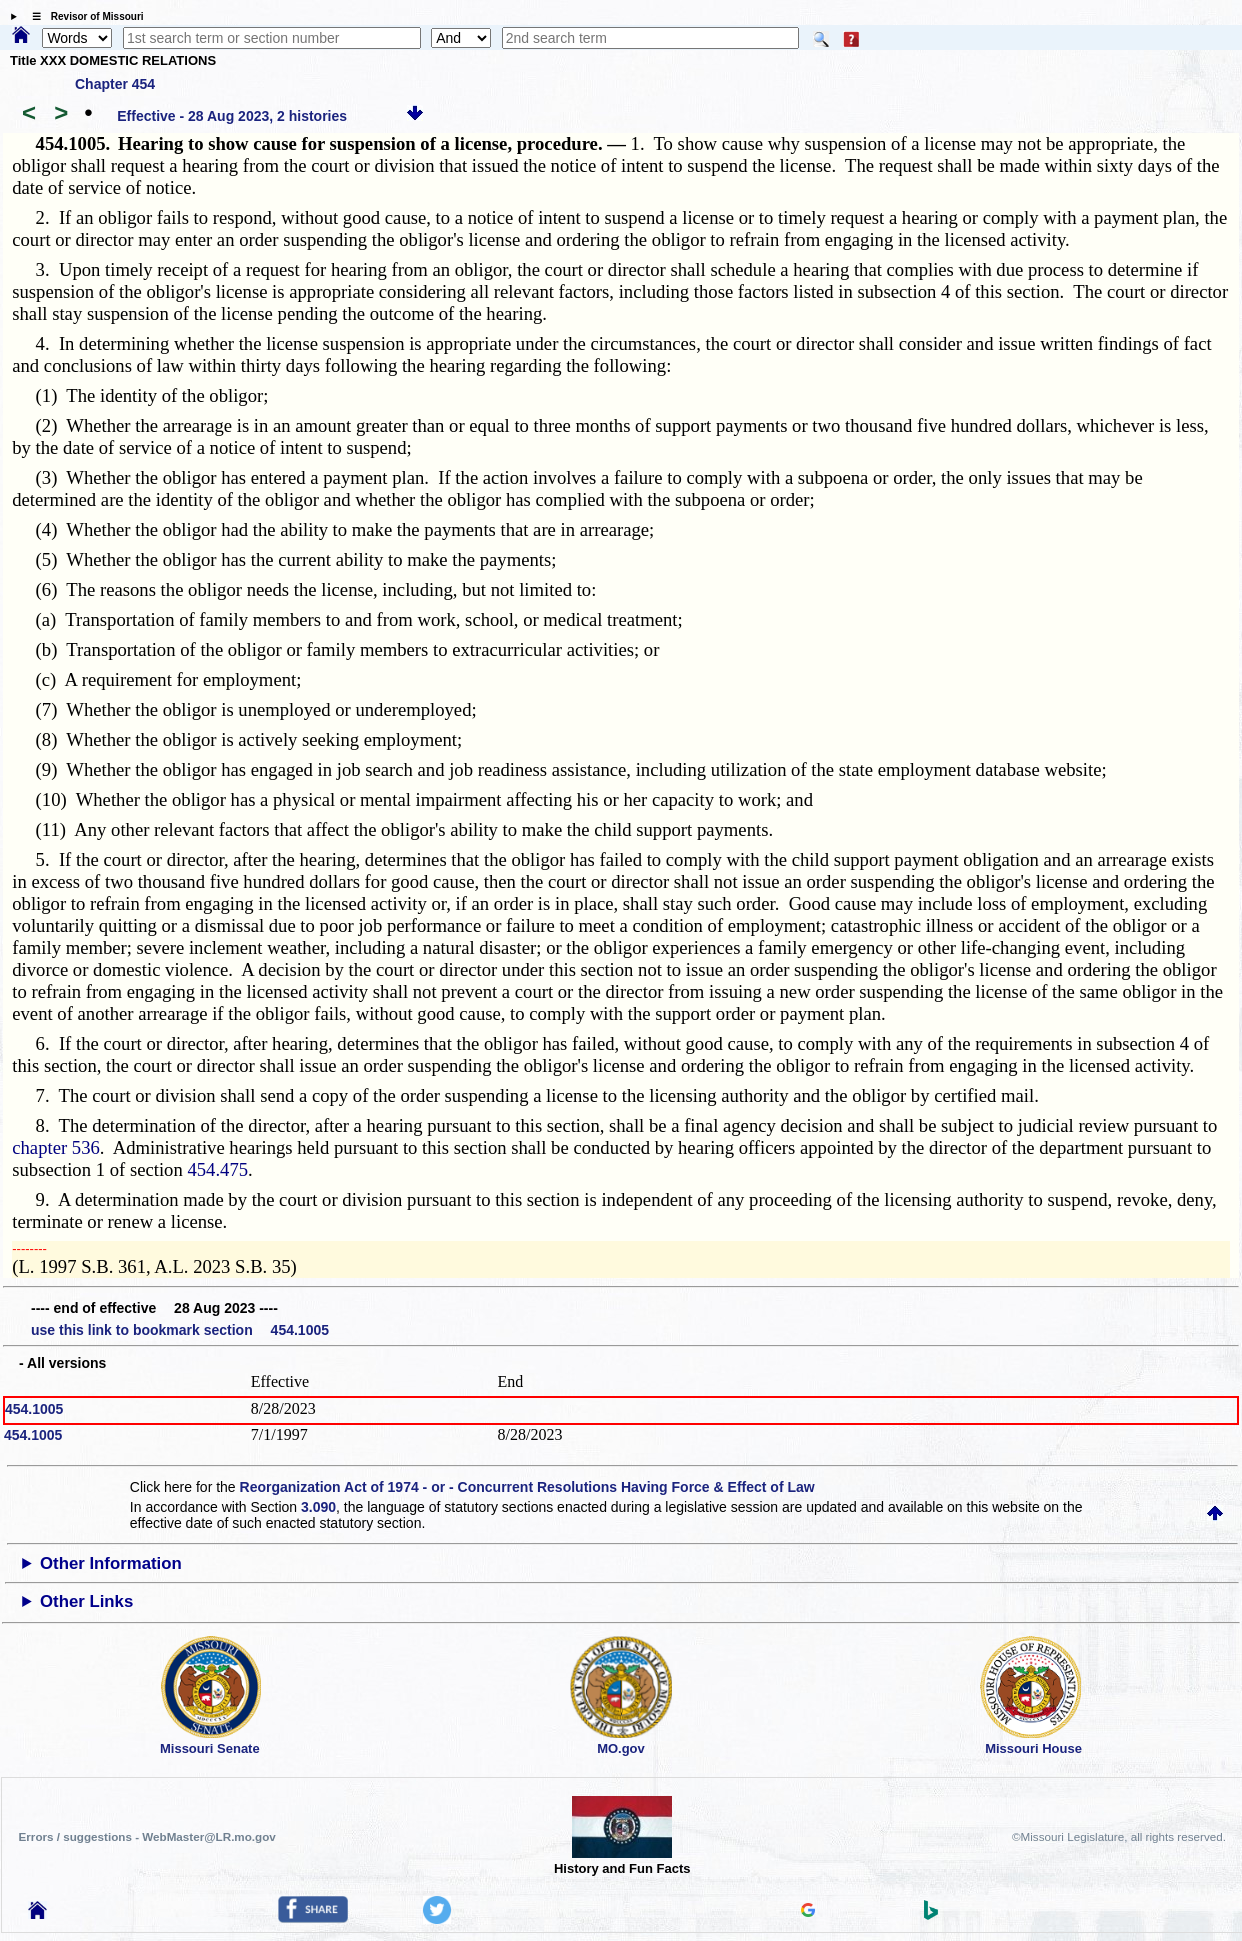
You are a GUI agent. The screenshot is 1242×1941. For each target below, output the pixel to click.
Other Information (111, 1563)
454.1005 (34, 1409)
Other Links (86, 1601)
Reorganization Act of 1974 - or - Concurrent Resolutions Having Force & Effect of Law (527, 1487)
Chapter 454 (115, 84)
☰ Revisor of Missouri (83, 16)
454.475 (217, 1169)
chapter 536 (56, 1147)
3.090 (318, 1507)
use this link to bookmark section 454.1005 (180, 1330)
